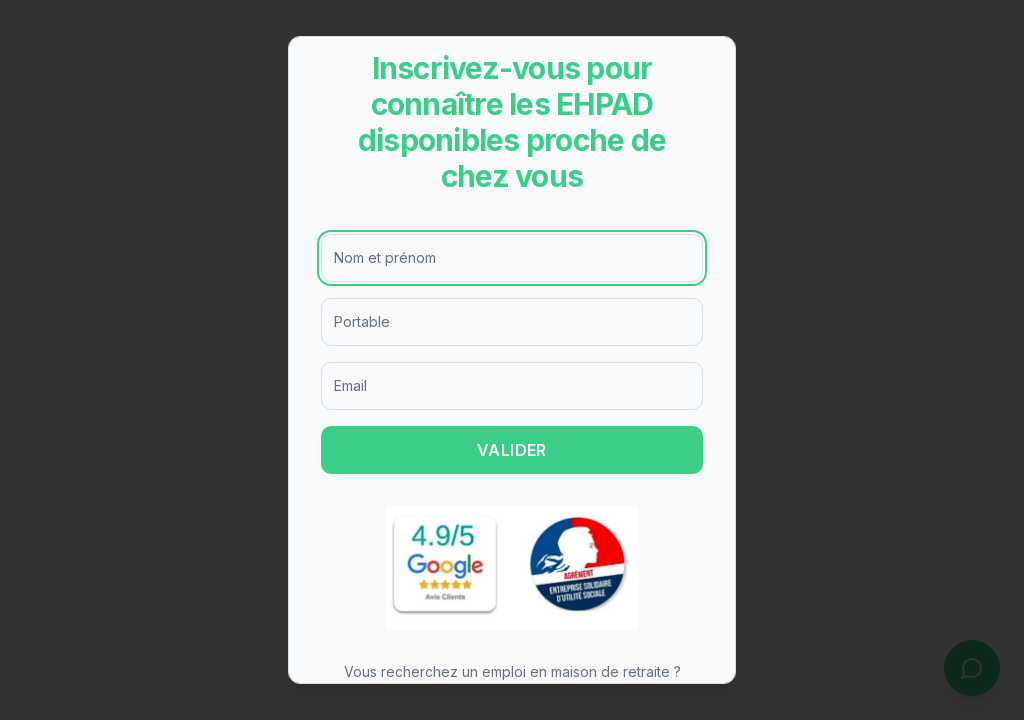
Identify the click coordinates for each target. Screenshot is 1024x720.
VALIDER (512, 450)
